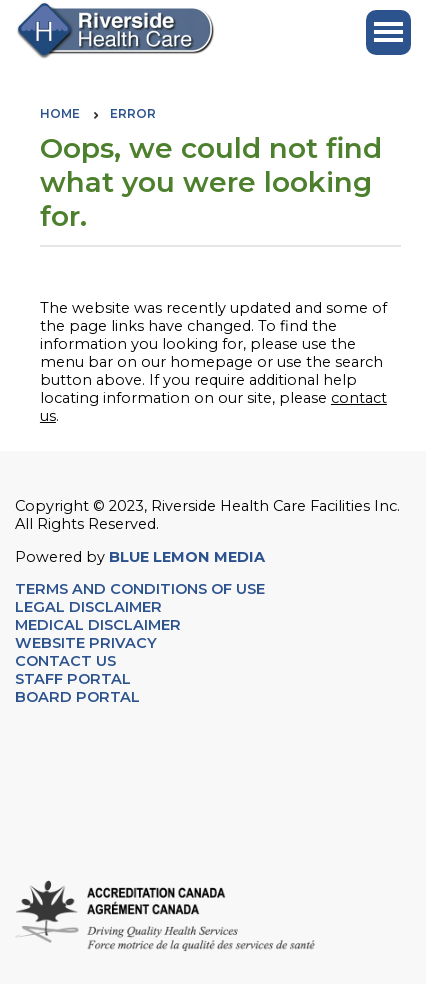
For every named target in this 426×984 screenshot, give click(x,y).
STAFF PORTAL (73, 679)
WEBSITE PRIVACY (86, 643)
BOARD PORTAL (77, 697)
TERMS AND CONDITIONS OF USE (140, 589)
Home (60, 113)
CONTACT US (67, 661)
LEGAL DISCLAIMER (88, 607)
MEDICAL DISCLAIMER (98, 625)
